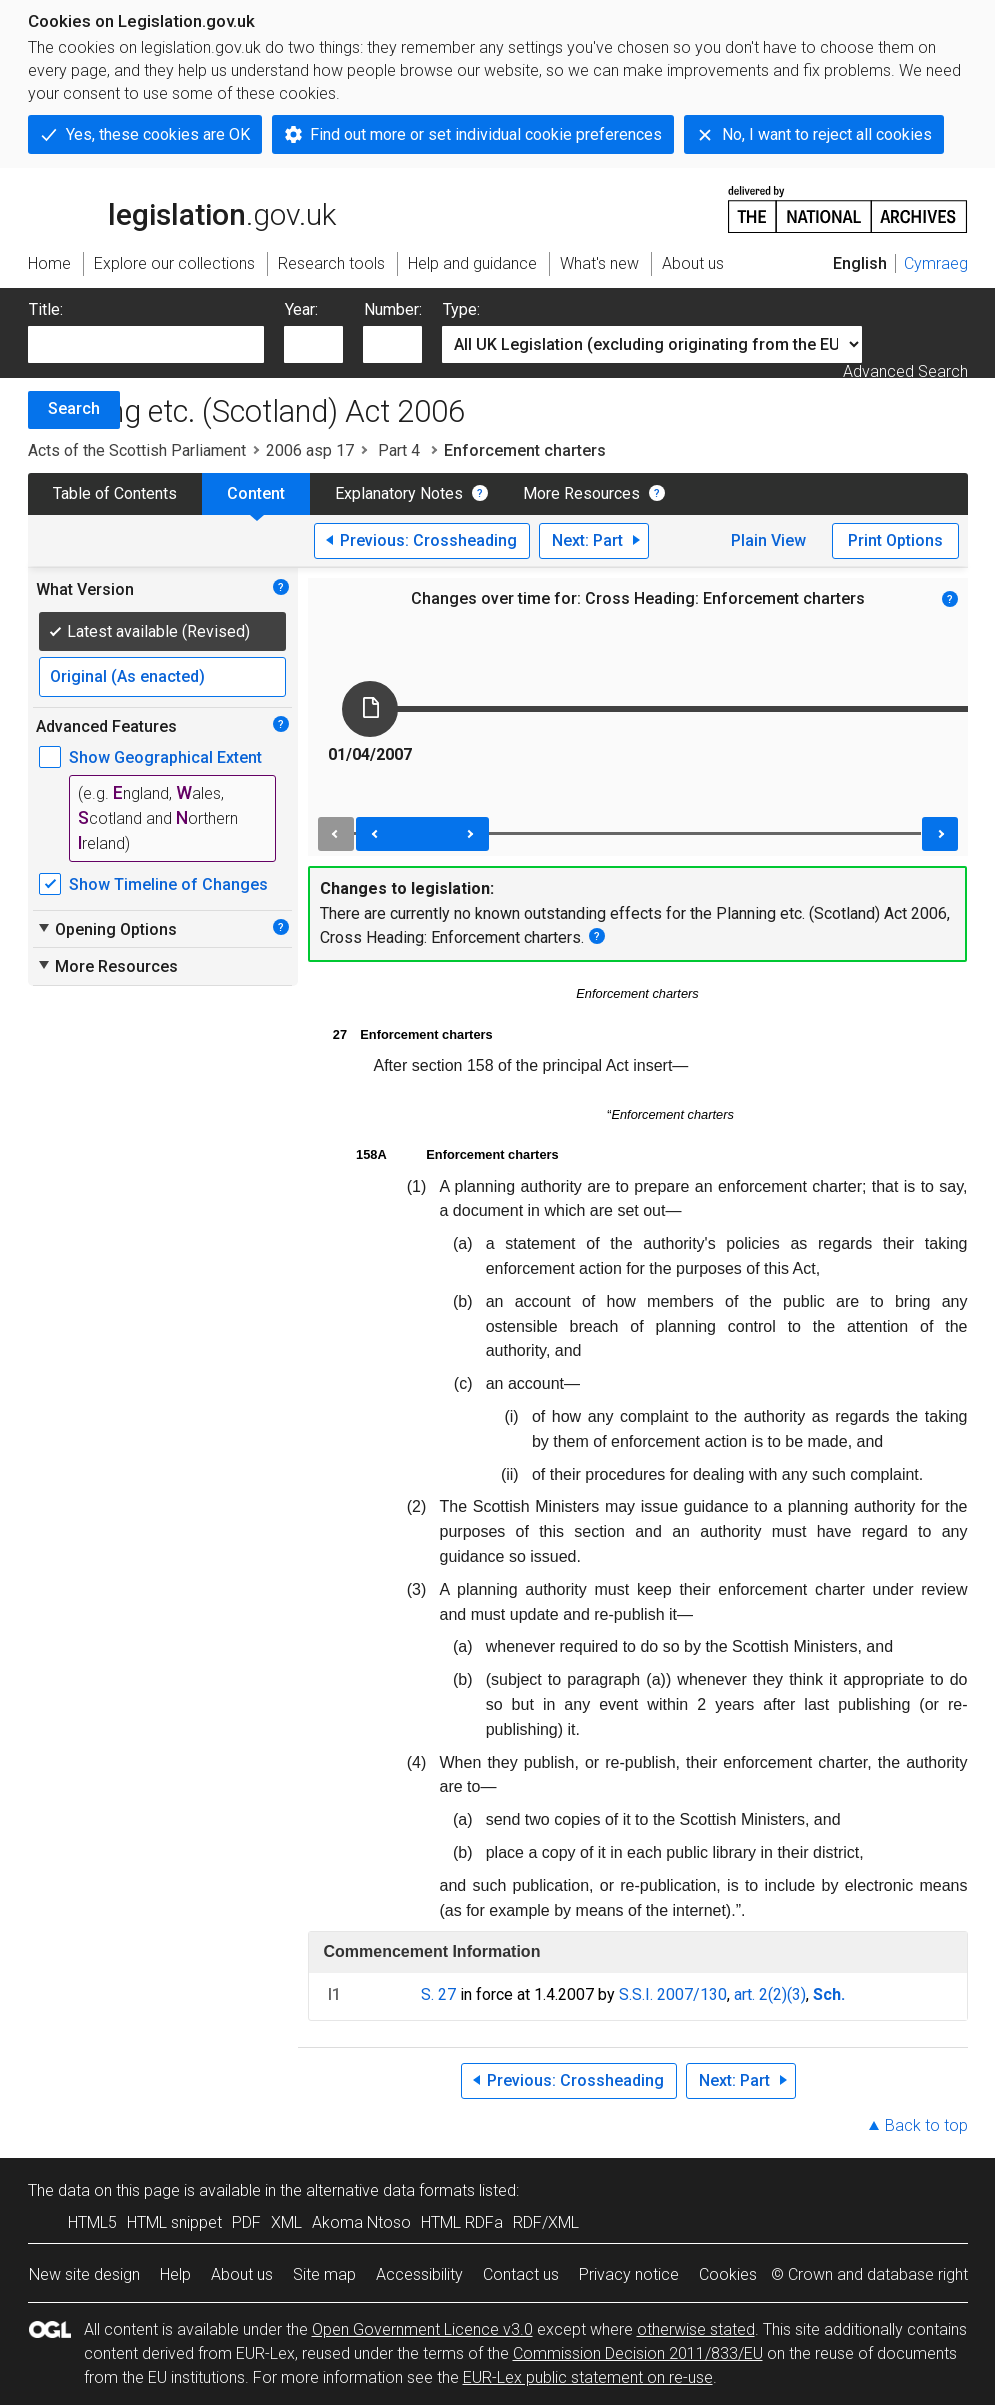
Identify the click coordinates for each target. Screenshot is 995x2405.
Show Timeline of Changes (168, 884)
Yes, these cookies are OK (158, 134)
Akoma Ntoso (361, 2222)
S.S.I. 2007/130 (673, 1994)
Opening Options (106, 929)
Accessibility (419, 2274)
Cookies (728, 2274)
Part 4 (399, 450)
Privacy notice (629, 2274)
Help (175, 2274)
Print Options (895, 540)
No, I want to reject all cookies (827, 134)
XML (286, 2222)
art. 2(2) (760, 1994)
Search (74, 408)
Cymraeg (936, 263)
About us (242, 2274)
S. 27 (438, 1994)
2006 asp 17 (310, 450)
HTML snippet (174, 2222)
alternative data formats (390, 2190)
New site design (84, 2274)
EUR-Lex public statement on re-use (588, 2377)
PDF (246, 2222)
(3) (796, 1994)
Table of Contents (115, 493)
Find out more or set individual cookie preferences (486, 134)
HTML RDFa (462, 2222)
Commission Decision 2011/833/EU (638, 2353)
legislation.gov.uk (182, 208)
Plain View (768, 540)
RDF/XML (546, 2222)
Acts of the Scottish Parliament (137, 450)
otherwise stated (696, 2329)
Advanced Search (905, 371)
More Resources (581, 493)
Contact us (521, 2274)
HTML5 (92, 2222)
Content (256, 493)
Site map (324, 2274)
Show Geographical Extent (165, 757)
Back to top (926, 2125)
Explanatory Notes (399, 493)
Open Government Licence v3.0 (422, 2329)
